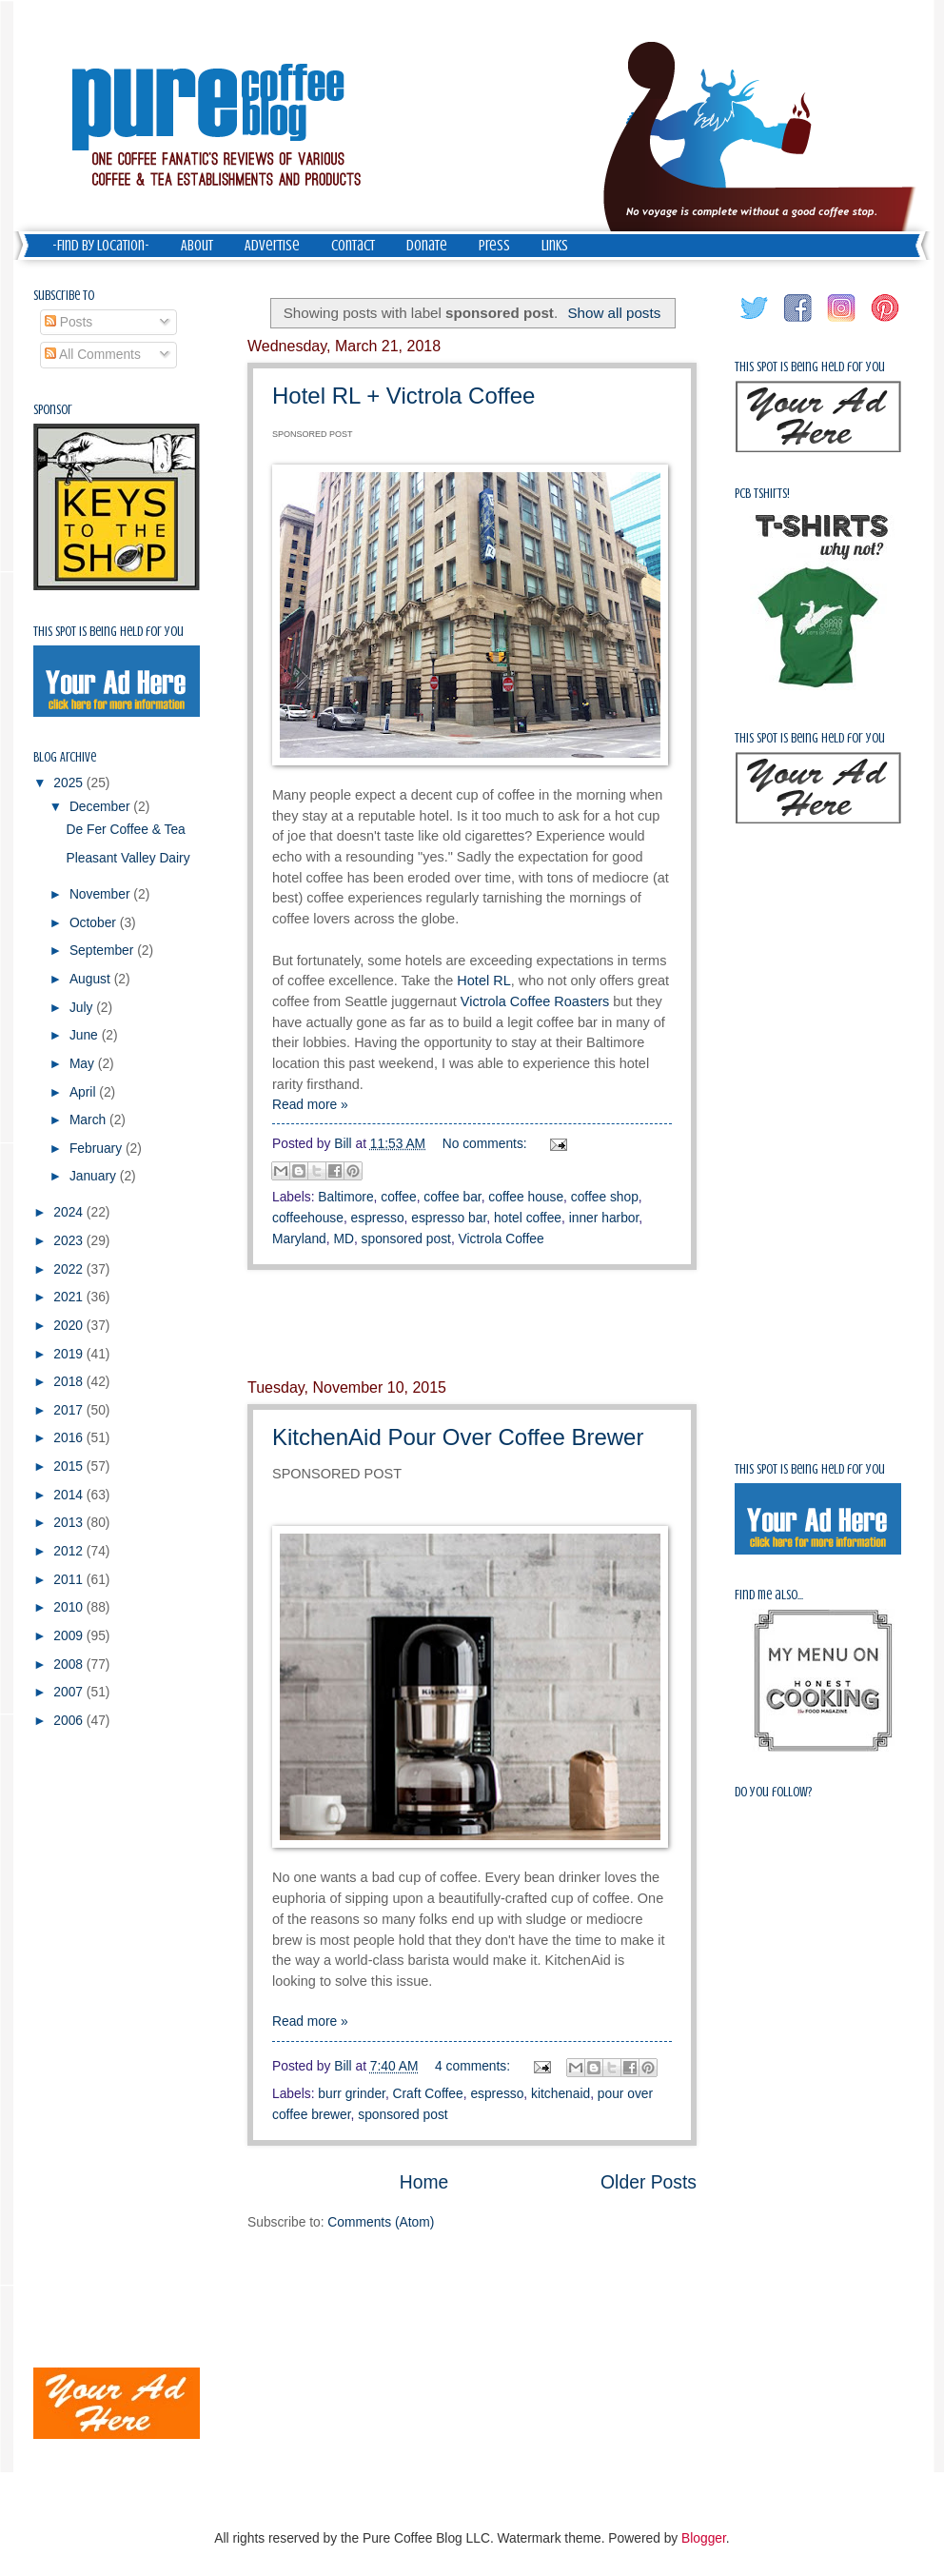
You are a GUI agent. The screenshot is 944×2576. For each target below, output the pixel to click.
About (197, 245)
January (94, 1176)
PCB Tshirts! (762, 493)
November (101, 894)
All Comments (93, 354)
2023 (70, 1241)
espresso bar (448, 1218)
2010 (70, 1607)
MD (343, 1239)
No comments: (486, 1144)
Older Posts (648, 2182)
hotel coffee (527, 1218)
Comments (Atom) (380, 2222)
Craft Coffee (428, 2094)
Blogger (703, 2538)
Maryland (299, 1239)
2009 (70, 1636)
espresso (377, 1218)
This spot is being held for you (108, 631)
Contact (353, 245)
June (85, 1035)
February (97, 1148)
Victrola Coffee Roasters (535, 1001)
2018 (70, 1382)
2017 (70, 1410)
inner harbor (604, 1218)
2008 (70, 1664)
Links (554, 245)
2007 (70, 1692)
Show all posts (613, 313)
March (89, 1120)
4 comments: (474, 2066)
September (103, 950)
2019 (70, 1354)
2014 (70, 1495)
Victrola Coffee (501, 1239)
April (84, 1092)
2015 (70, 1466)
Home (424, 2182)
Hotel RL (483, 980)
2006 (70, 1721)
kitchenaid (560, 2094)
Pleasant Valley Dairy (127, 858)
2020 (70, 1325)
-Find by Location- (100, 245)
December (101, 807)
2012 (70, 1551)
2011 (70, 1580)
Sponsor (52, 410)
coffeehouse (308, 1218)
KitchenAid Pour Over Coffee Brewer (457, 1437)
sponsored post (406, 1239)
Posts (68, 322)
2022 (70, 1269)
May (83, 1064)
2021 (70, 1297)
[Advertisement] (90, 2047)
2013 (70, 1523)
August (91, 979)
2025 (70, 783)
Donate (426, 245)
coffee (398, 1197)
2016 (70, 1438)
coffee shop (605, 1197)
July (82, 1008)
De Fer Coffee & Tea (125, 829)
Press (494, 245)
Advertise (272, 245)
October (94, 923)
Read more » (310, 1105)
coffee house (525, 1197)
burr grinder (351, 2094)
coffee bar (452, 1197)
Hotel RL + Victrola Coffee (403, 395)
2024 (70, 1212)
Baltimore (345, 1197)
